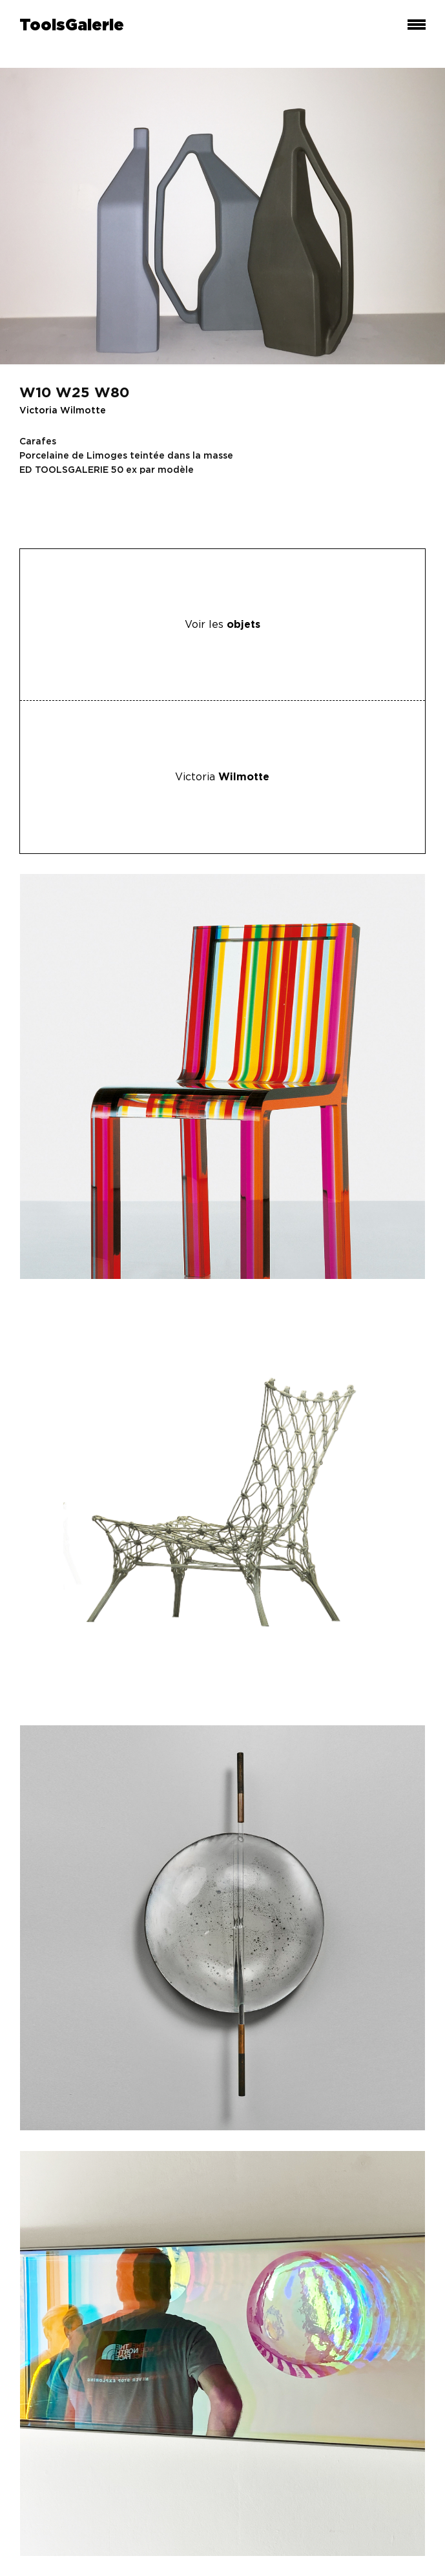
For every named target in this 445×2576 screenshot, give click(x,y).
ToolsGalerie (71, 26)
